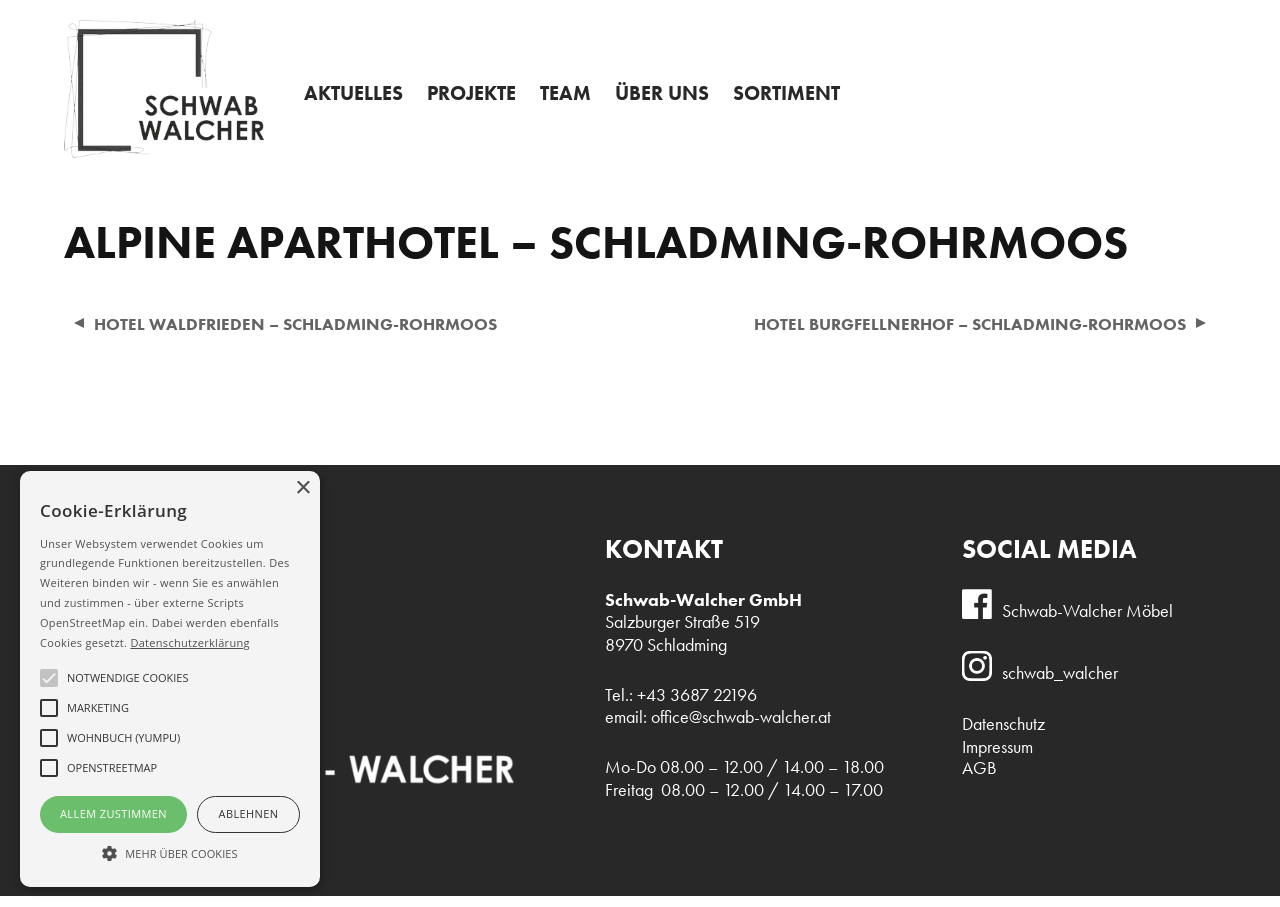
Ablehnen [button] (249, 813)
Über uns (682, 103)
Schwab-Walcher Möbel (1087, 621)
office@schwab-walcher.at (741, 728)
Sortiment (813, 103)
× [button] (302, 488)
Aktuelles (356, 103)
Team (581, 103)
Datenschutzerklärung (189, 642)
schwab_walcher (1060, 684)
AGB (979, 779)
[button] (170, 852)
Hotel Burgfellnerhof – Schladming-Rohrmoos (957, 334)
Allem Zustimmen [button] (113, 813)
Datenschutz (1003, 735)
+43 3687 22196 (1130, 19)
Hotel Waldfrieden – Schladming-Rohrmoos (306, 334)
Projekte (481, 103)
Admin (644, 16)
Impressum (997, 758)
